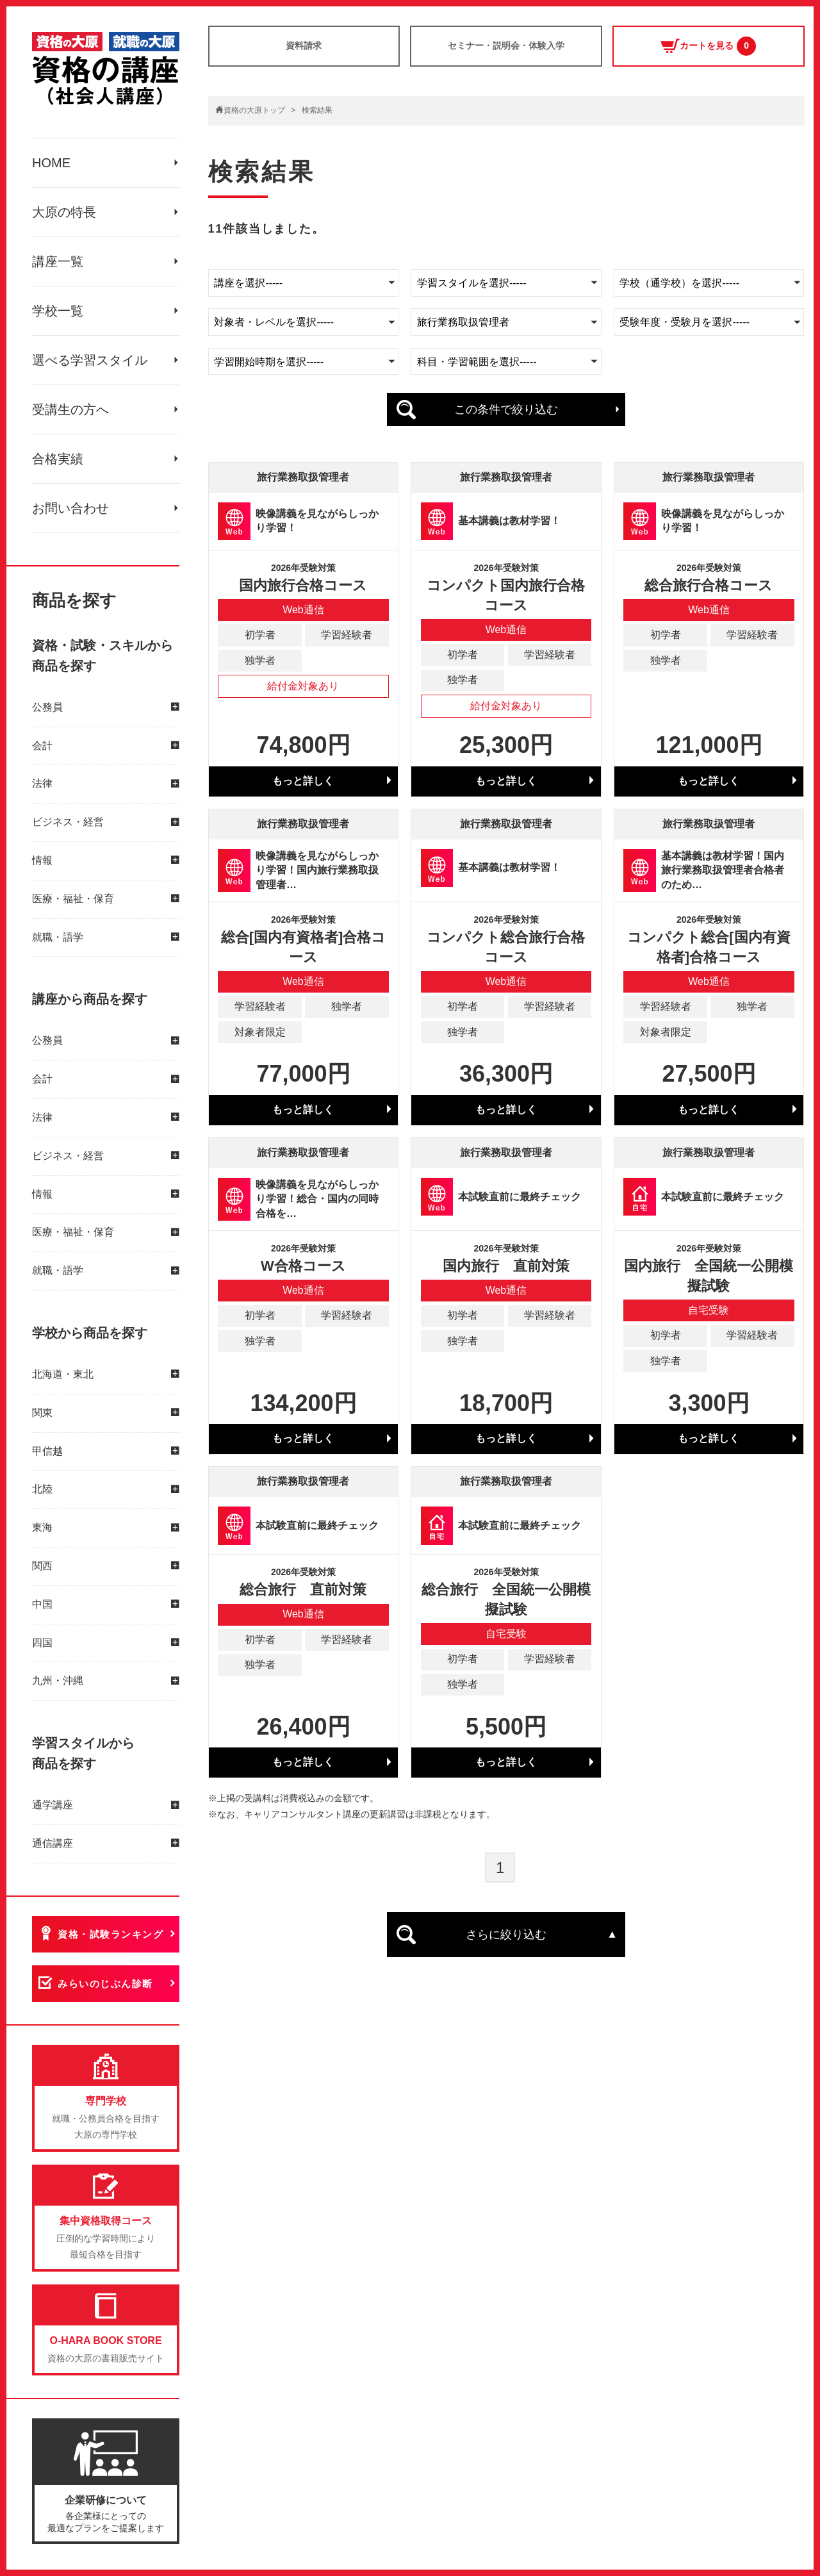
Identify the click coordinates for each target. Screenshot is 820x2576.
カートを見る (708, 46)
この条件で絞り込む (506, 409)
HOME (51, 163)
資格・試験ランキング (110, 1934)
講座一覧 (57, 261)
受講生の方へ (70, 409)
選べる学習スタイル (89, 360)
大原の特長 (64, 212)
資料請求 (304, 45)
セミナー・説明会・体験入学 (506, 45)
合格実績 (57, 459)
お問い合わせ (70, 508)
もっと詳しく (303, 780)
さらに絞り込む (506, 1934)
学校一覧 (57, 311)
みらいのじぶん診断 (105, 1983)
